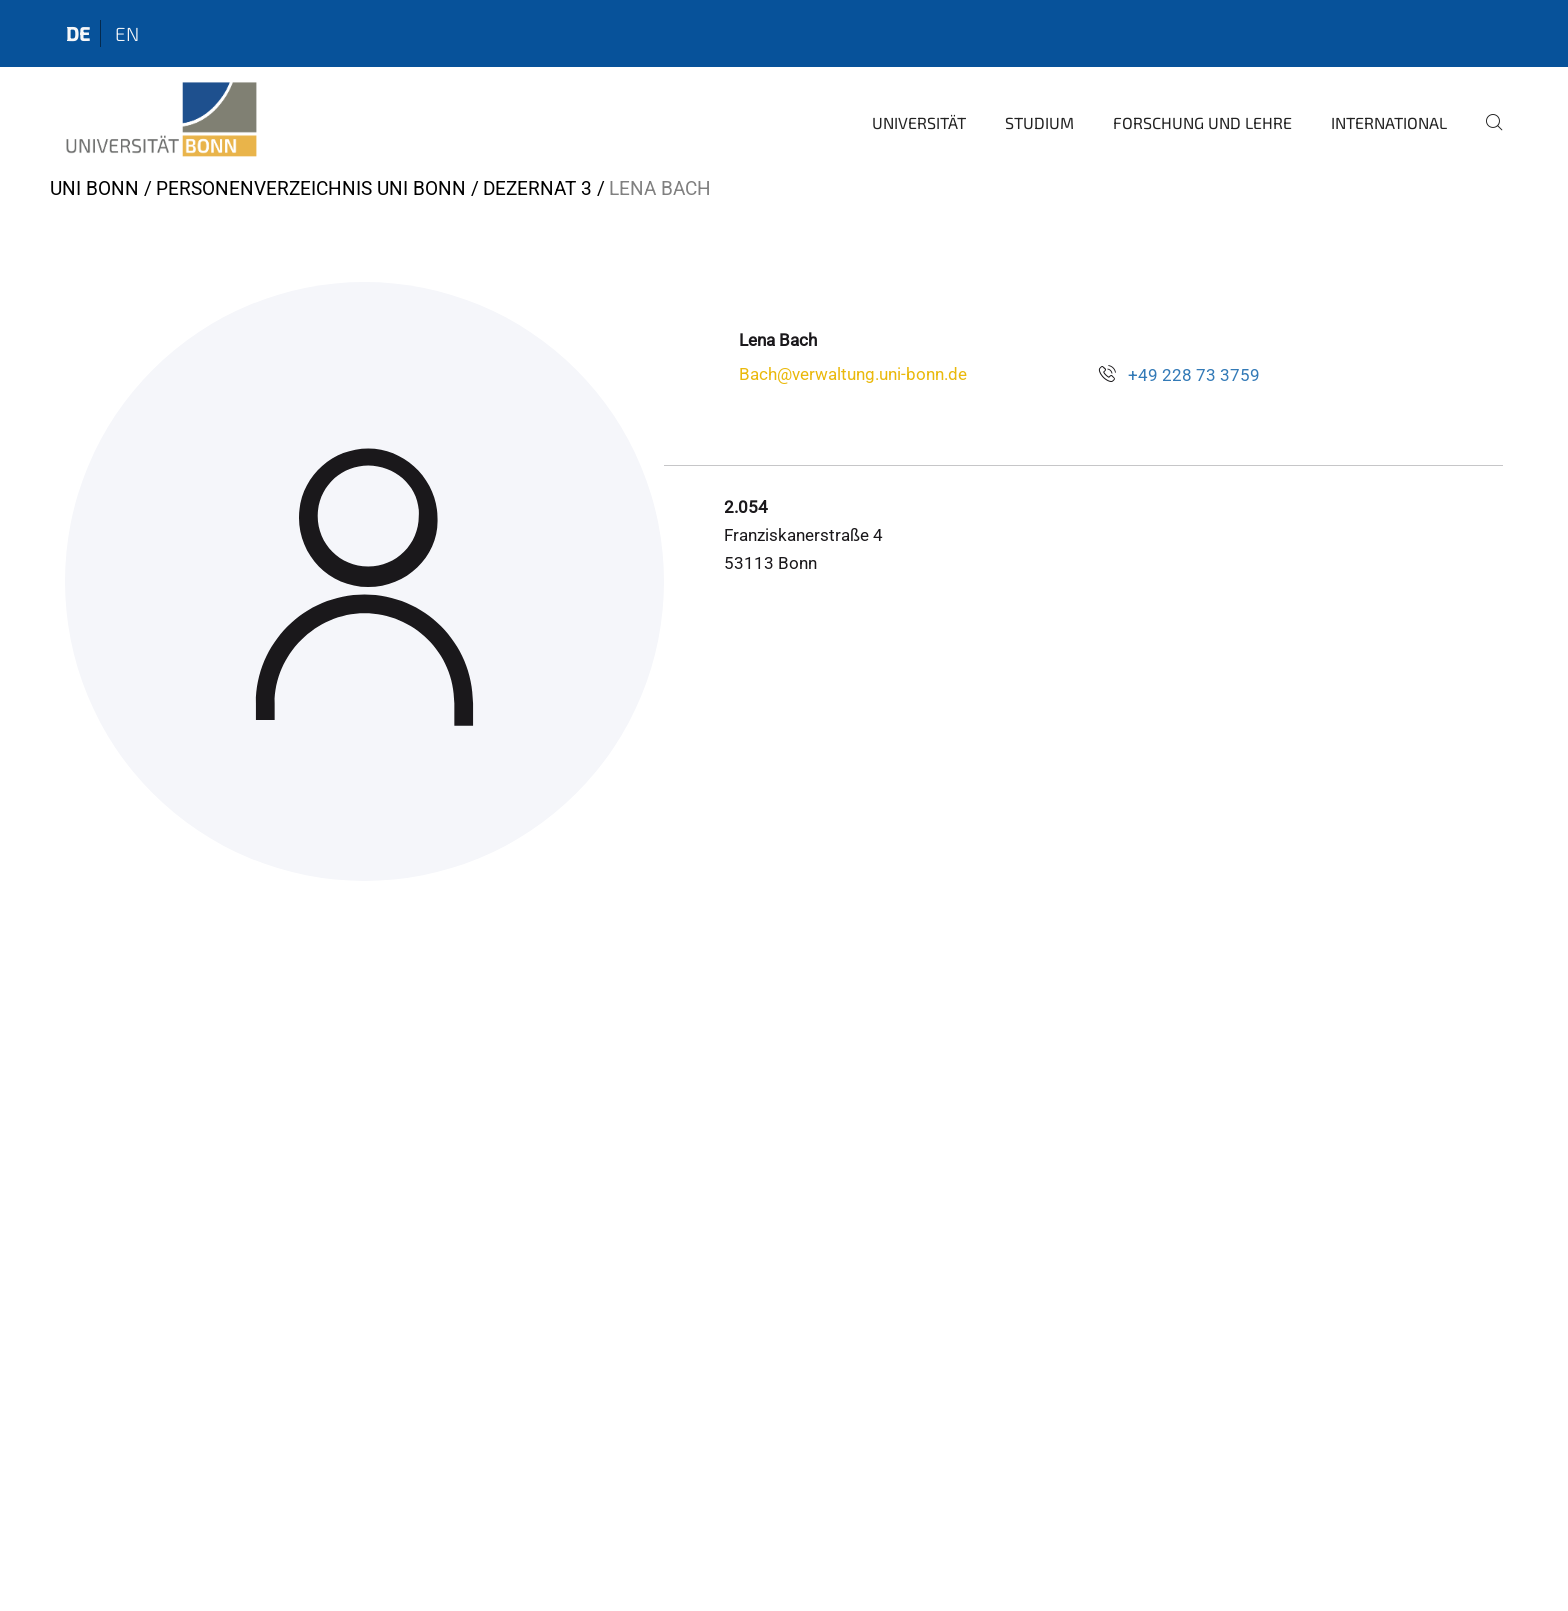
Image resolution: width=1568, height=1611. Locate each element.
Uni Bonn (94, 188)
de (78, 33)
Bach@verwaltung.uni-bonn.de (853, 374)
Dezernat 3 (537, 188)
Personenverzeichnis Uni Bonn (311, 188)
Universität (919, 122)
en (127, 33)
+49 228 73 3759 (1194, 375)
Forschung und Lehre (1202, 122)
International (1389, 122)
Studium (1039, 122)
